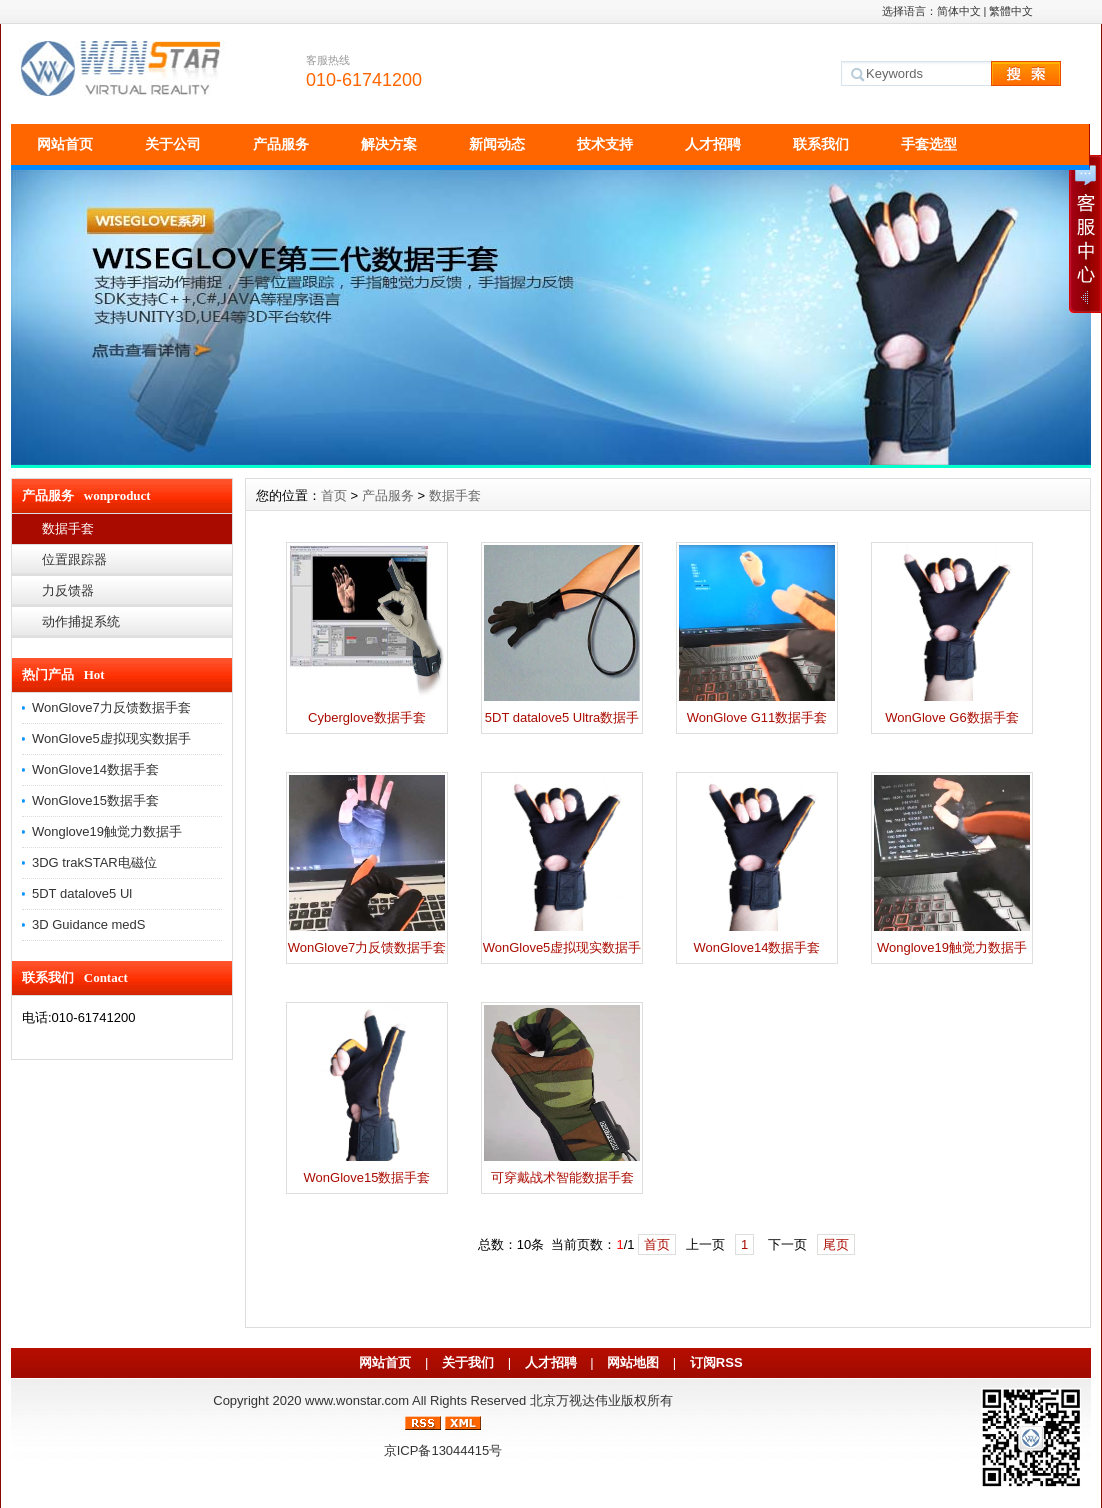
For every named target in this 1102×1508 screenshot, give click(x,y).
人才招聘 (713, 144)
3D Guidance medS (88, 924)
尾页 (836, 1244)
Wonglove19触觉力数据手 (107, 831)
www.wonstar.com (357, 1400)
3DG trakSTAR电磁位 (94, 862)
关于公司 (173, 144)
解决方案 (389, 144)
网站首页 (65, 144)
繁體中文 (1011, 11)
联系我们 (821, 144)
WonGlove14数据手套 (95, 769)
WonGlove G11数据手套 (757, 717)
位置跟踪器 (74, 559)
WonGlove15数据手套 (95, 800)
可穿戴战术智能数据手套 (562, 1177)
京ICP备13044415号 (443, 1450)
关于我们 (468, 1362)
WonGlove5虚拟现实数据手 (111, 738)
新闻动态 (497, 144)
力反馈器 (68, 590)
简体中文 (959, 11)
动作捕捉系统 (81, 621)
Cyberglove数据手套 (367, 717)
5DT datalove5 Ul (82, 893)
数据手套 (68, 528)
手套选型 (929, 144)
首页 (334, 495)
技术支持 (605, 144)
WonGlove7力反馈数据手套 (111, 707)
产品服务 (281, 144)
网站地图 (633, 1362)
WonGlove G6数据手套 (951, 717)
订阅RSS (716, 1362)
